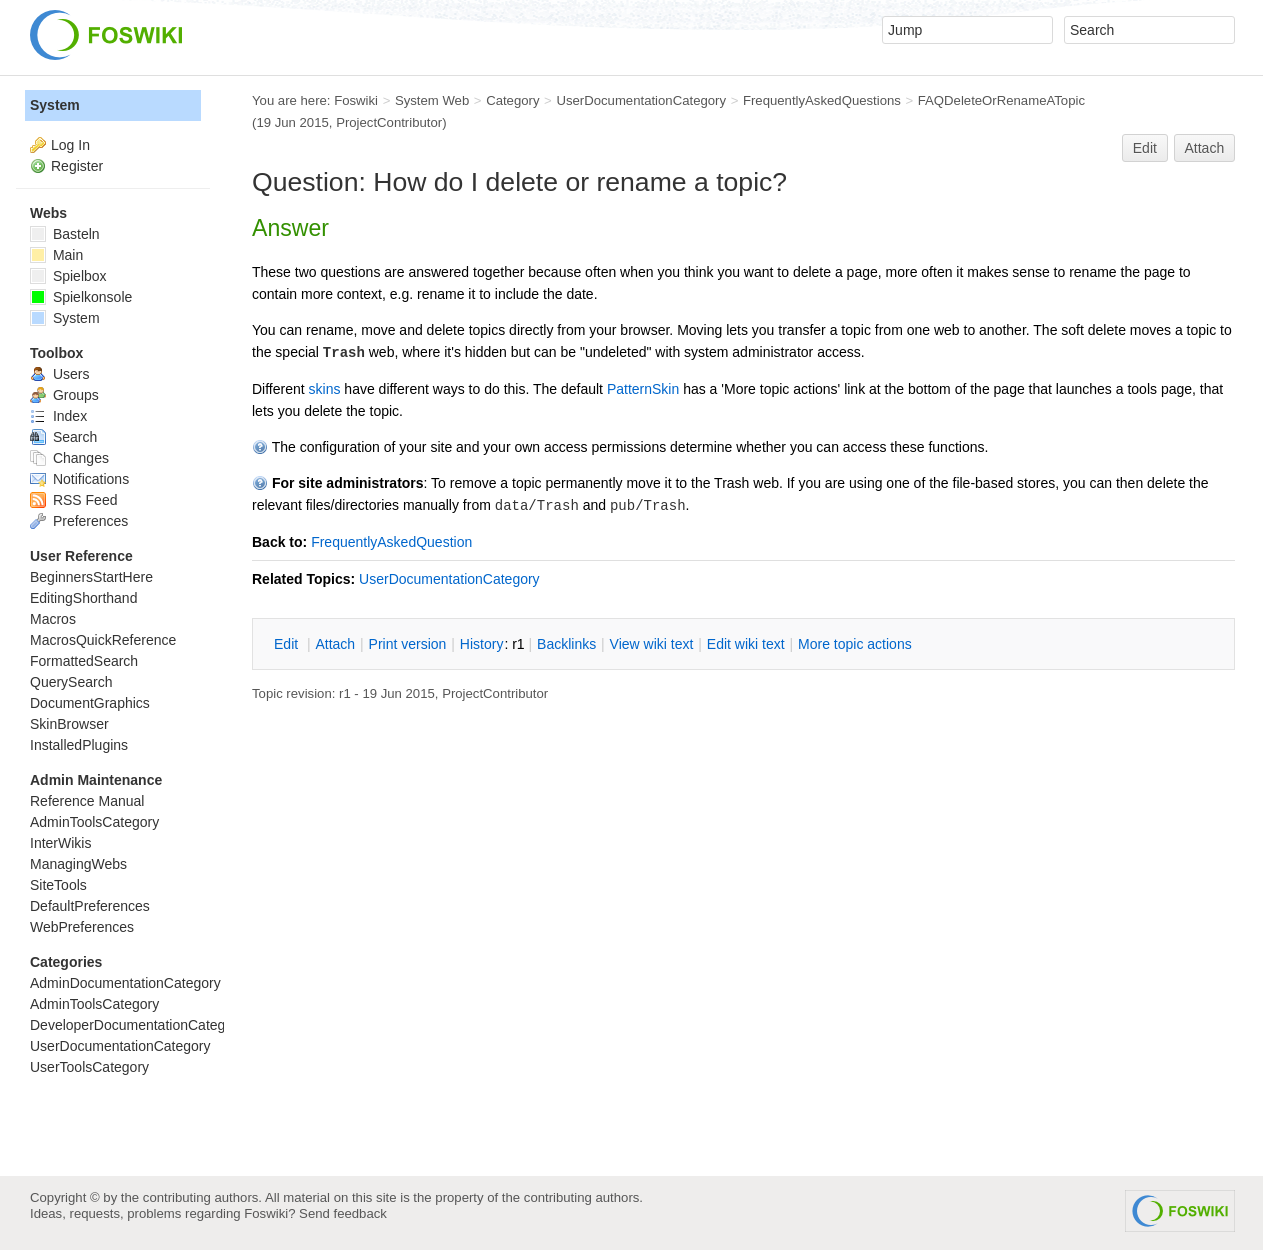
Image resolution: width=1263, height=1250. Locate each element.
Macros (53, 619)
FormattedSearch (84, 661)
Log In (70, 145)
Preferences (79, 521)
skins (325, 389)
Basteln (65, 234)
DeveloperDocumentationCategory (137, 1025)
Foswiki (356, 100)
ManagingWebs (78, 864)
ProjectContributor (389, 122)
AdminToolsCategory (94, 822)
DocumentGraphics (90, 703)
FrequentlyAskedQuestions (822, 100)
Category (512, 100)
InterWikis (60, 843)
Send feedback (343, 1213)
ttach (335, 644)
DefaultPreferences (90, 906)
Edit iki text (746, 644)
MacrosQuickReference (103, 640)
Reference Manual (87, 801)
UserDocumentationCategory (641, 100)
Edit (1145, 148)
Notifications (79, 479)
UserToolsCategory (89, 1067)
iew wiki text (652, 644)
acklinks (566, 644)
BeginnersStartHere (91, 577)
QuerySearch (71, 682)
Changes (69, 458)
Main (56, 255)
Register (77, 166)
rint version (408, 644)
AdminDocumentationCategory (125, 983)
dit (288, 644)
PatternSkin (643, 389)
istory (482, 644)
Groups (64, 395)
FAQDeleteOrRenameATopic (1001, 100)
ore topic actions (855, 644)
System (55, 105)
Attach (1205, 148)
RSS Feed (73, 500)
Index (58, 416)
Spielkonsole (81, 297)
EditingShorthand (83, 598)
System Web (432, 100)
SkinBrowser (69, 724)
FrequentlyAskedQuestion (391, 542)
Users (59, 374)
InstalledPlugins (79, 745)
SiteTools (58, 885)
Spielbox (68, 276)
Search (63, 437)
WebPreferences (82, 927)
